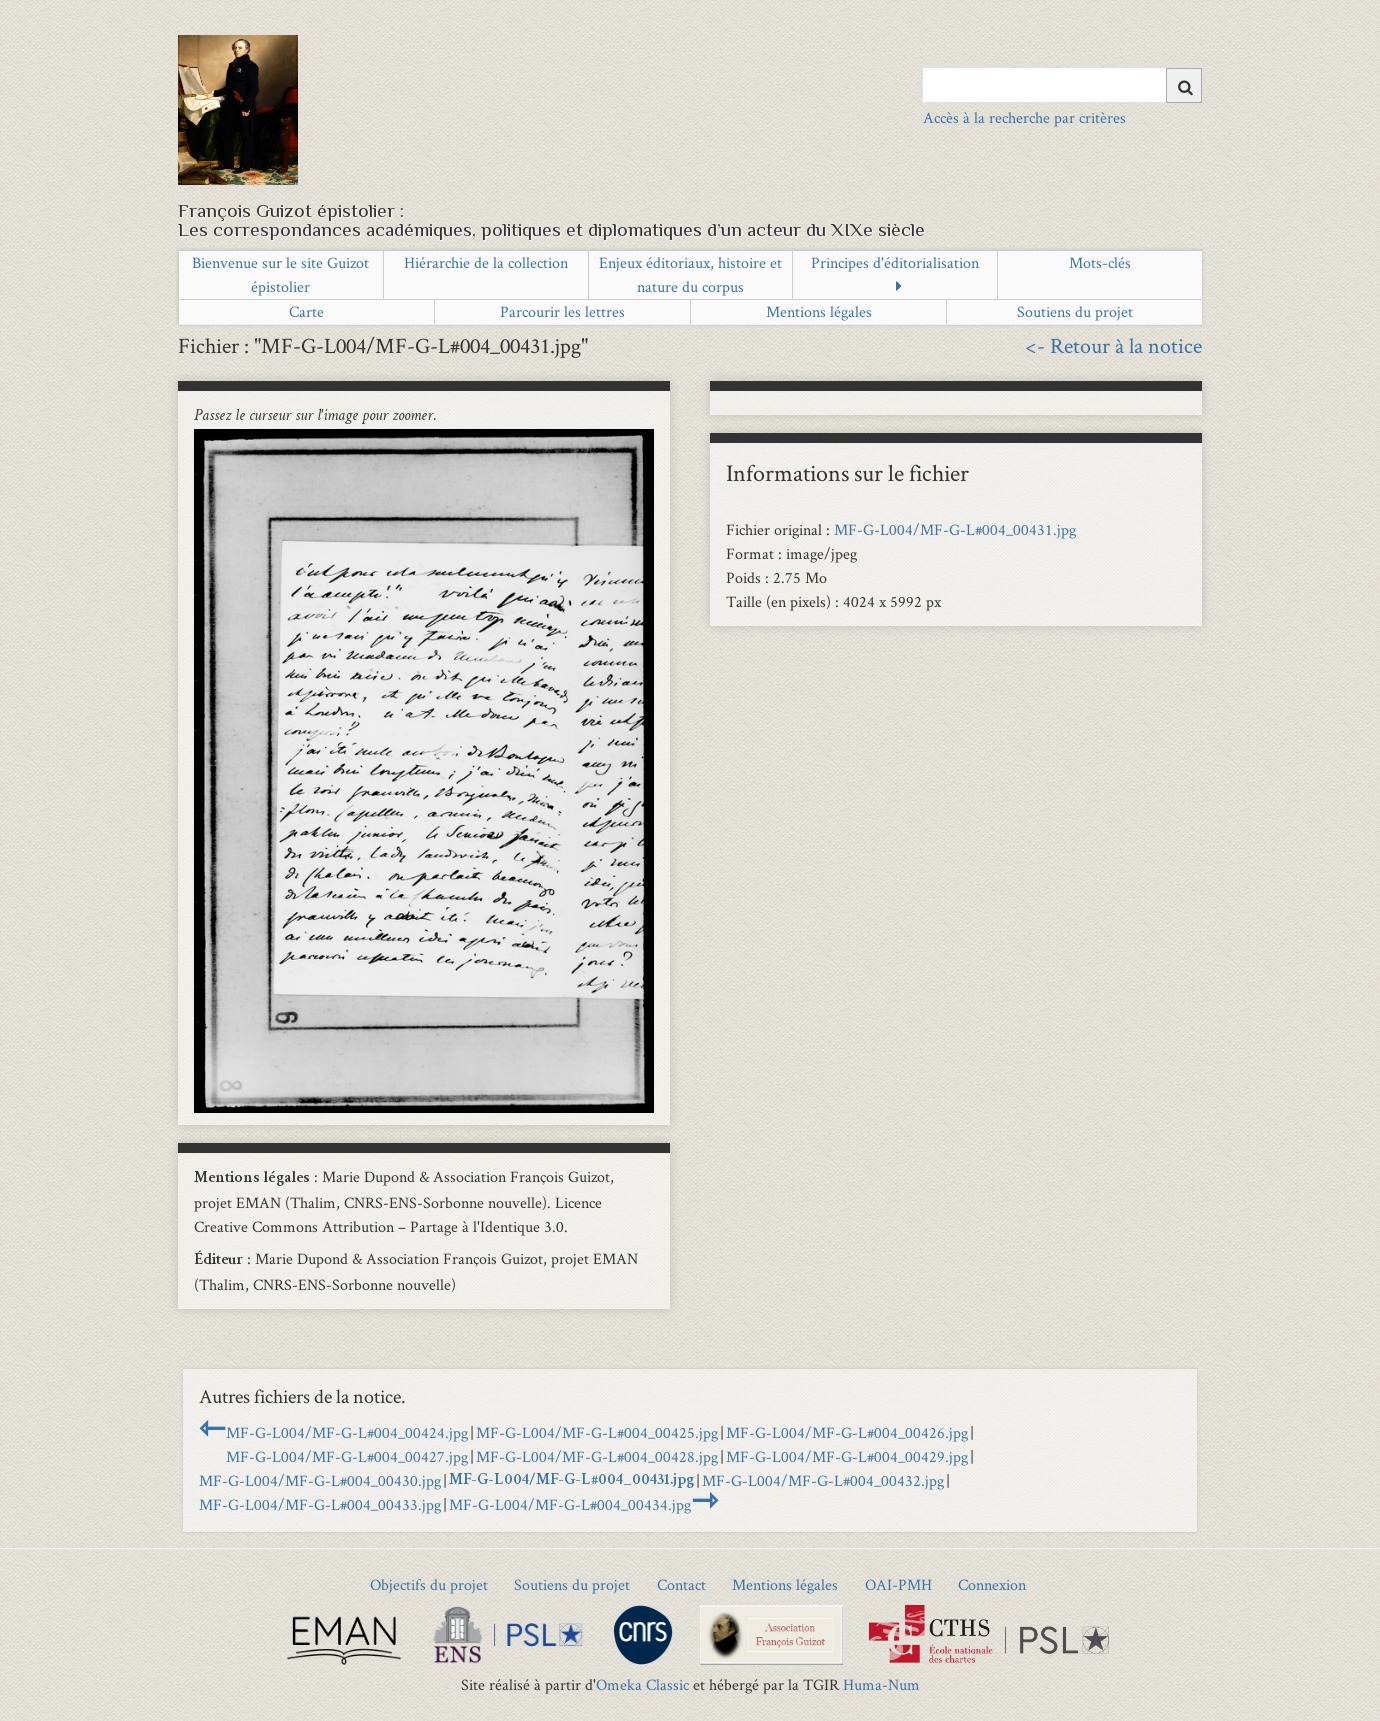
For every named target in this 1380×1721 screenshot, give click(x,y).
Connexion (992, 1584)
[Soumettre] (1184, 85)
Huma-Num (881, 1684)
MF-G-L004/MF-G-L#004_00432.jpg (823, 1480)
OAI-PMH (898, 1584)
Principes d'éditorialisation (895, 262)
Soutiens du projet (1075, 311)
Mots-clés (1100, 262)
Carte (306, 311)
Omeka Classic (642, 1684)
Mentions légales (819, 311)
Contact (681, 1584)
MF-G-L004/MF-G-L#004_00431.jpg (955, 529)
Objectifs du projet (429, 1584)
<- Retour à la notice (1113, 345)
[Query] (1062, 85)
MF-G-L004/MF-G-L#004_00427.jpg (347, 1456)
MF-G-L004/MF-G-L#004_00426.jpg (847, 1432)
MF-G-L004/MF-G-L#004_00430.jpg (320, 1480)
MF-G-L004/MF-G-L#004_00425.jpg (597, 1432)
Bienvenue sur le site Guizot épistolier (280, 274)
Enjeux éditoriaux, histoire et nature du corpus (690, 274)
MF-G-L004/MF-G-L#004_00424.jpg (347, 1432)
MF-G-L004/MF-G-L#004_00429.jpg (847, 1456)
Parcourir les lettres (562, 311)
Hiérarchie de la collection (486, 262)
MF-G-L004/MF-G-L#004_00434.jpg (570, 1504)
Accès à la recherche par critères (1024, 117)
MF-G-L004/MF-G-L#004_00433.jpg (320, 1504)
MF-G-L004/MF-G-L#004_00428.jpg (597, 1456)
